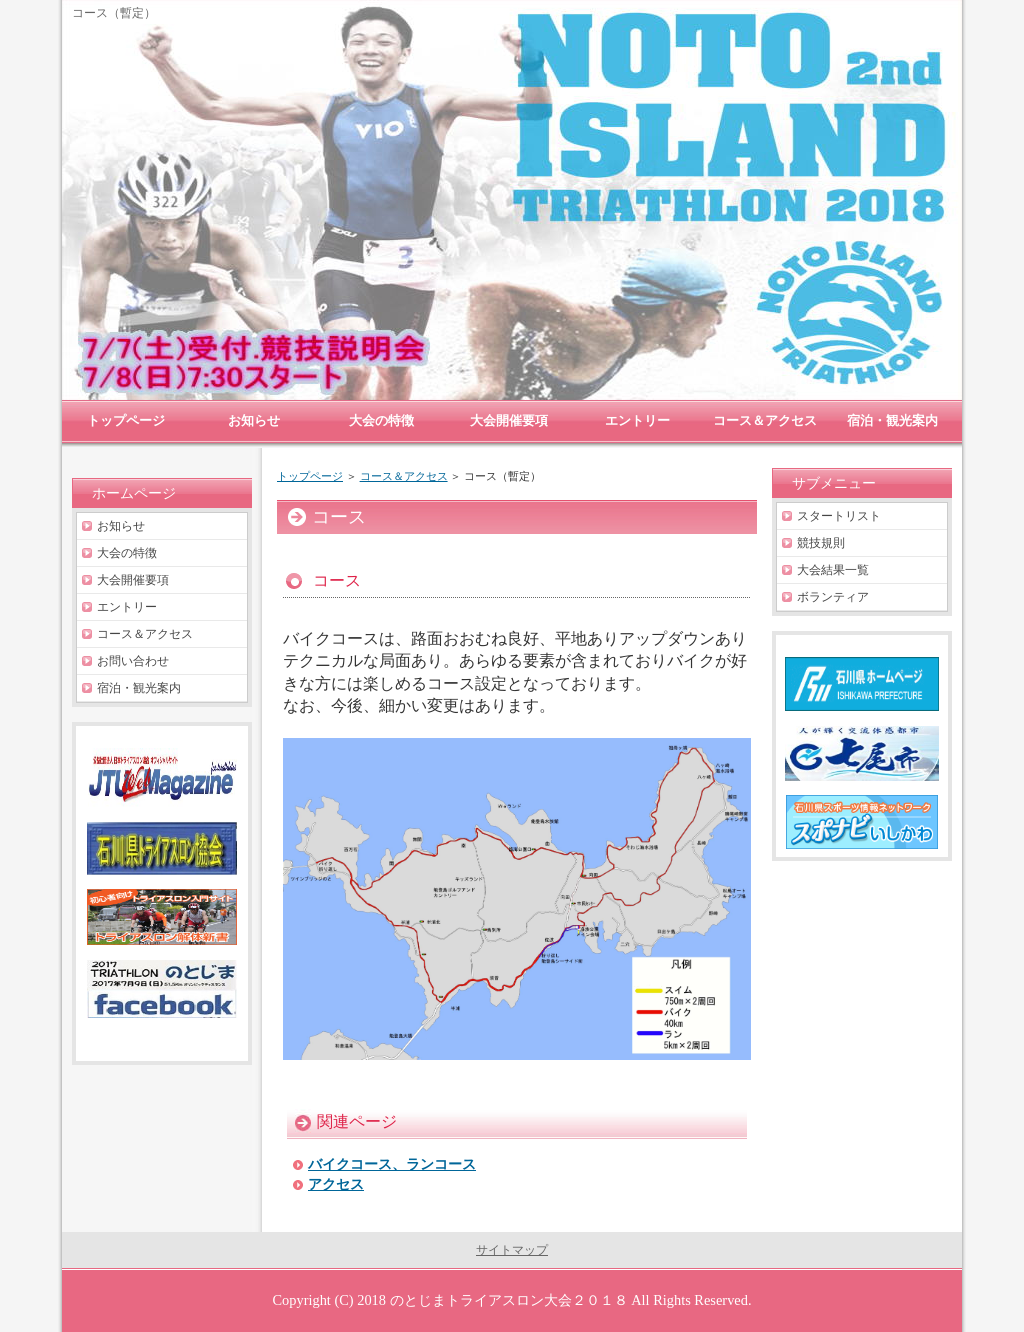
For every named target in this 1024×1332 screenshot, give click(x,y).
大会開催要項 (133, 580)
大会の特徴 (127, 553)
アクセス (336, 1184)
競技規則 (821, 543)
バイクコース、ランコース (392, 1164)
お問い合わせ (133, 661)
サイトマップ (512, 1250)
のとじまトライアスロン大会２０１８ (509, 1300)
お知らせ (121, 526)
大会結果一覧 (833, 570)
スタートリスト (839, 516)
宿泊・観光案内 (139, 688)
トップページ (310, 476)
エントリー (127, 607)
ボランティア (833, 597)
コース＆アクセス (404, 476)
